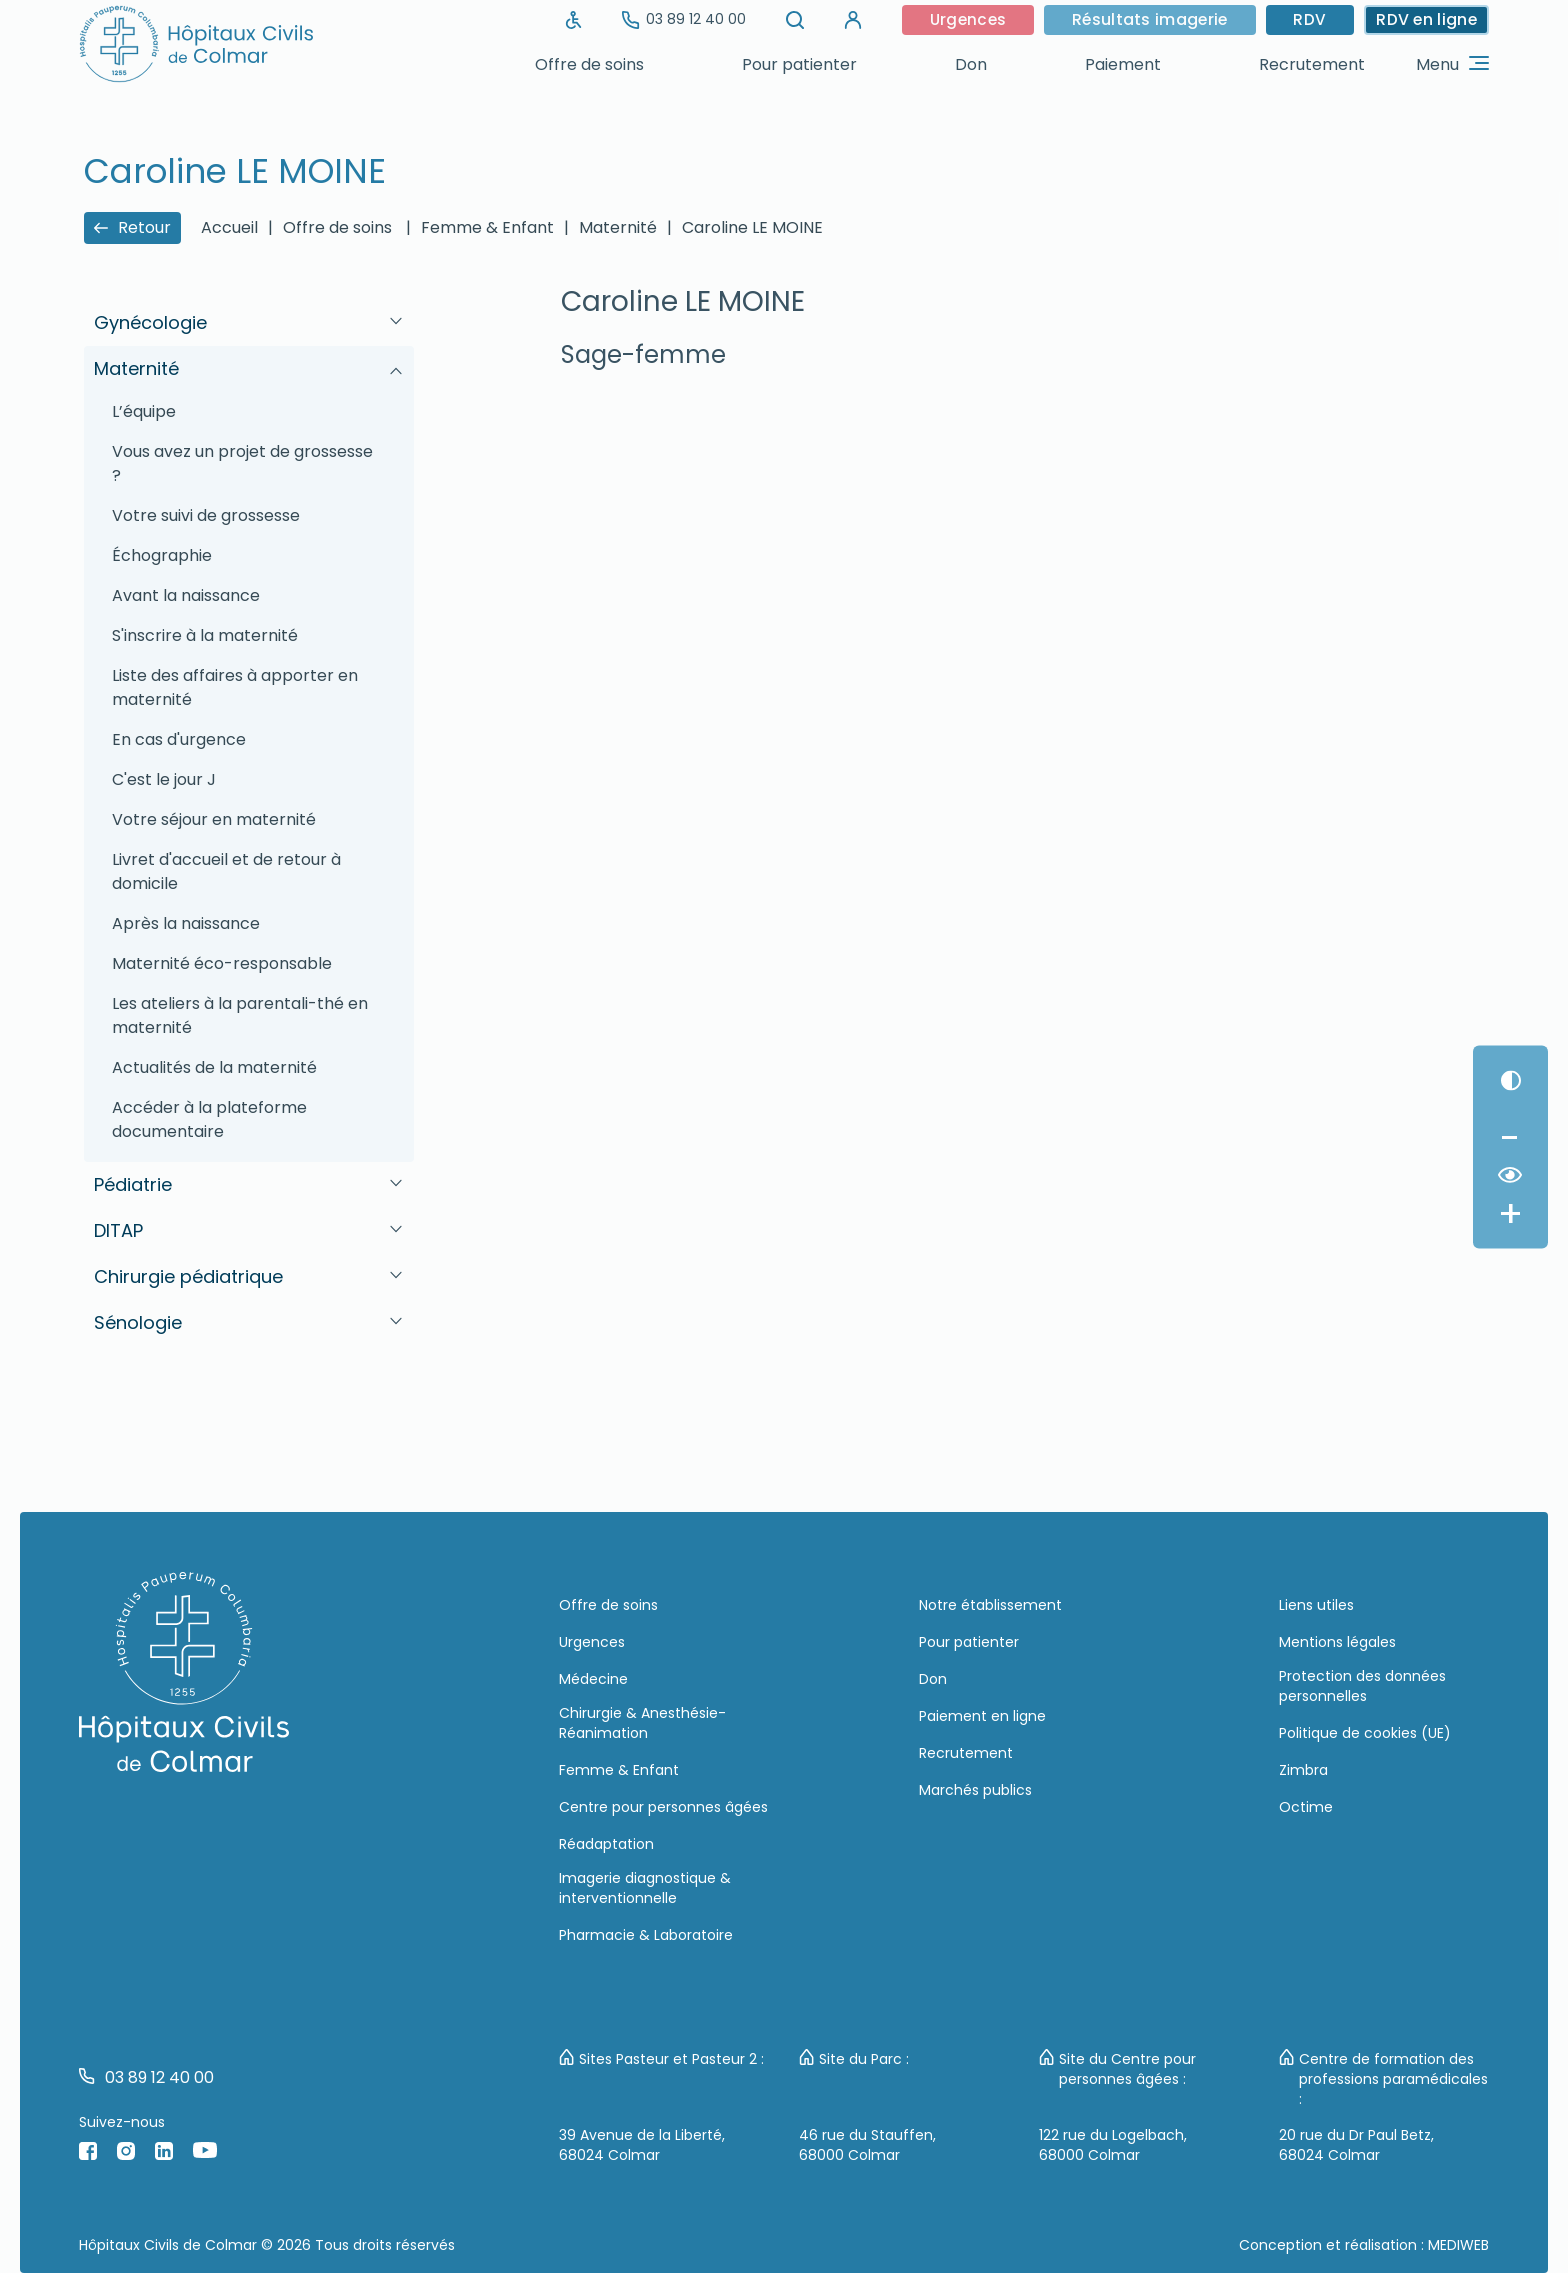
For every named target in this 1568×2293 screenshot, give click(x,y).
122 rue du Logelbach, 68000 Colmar (1113, 2145)
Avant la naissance (186, 595)
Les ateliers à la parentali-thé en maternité (240, 1015)
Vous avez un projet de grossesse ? (242, 463)
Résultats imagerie (1145, 19)
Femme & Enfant (487, 227)
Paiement (1123, 64)
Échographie (162, 555)
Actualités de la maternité (214, 1067)
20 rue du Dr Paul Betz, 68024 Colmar (1356, 2145)
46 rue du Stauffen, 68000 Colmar (867, 2145)
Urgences (961, 19)
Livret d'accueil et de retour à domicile (226, 871)
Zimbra (1303, 1770)
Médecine (593, 1679)
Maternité (618, 227)
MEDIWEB (1458, 2245)
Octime (1306, 1807)
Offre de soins (589, 64)
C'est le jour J (164, 779)
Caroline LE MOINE (752, 227)
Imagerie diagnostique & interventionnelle (645, 1888)
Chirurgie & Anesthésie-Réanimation (642, 1723)
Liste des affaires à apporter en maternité (235, 687)
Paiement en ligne (982, 1716)
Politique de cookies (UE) (1365, 1733)
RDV (1307, 19)
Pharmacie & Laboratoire (646, 1935)
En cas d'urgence (179, 739)
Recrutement (1312, 64)
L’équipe (144, 411)
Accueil (229, 227)
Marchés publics (975, 1790)
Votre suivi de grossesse (206, 515)
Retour (132, 227)
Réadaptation (606, 1844)
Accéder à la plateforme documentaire (209, 1119)
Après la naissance (186, 923)
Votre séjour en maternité (214, 819)
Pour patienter (799, 64)
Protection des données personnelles (1362, 1686)
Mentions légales (1337, 1642)
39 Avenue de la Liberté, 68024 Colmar (642, 2145)
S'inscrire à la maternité (205, 635)
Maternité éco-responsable (222, 963)
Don (971, 64)
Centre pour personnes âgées (663, 1807)
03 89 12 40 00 (675, 19)
